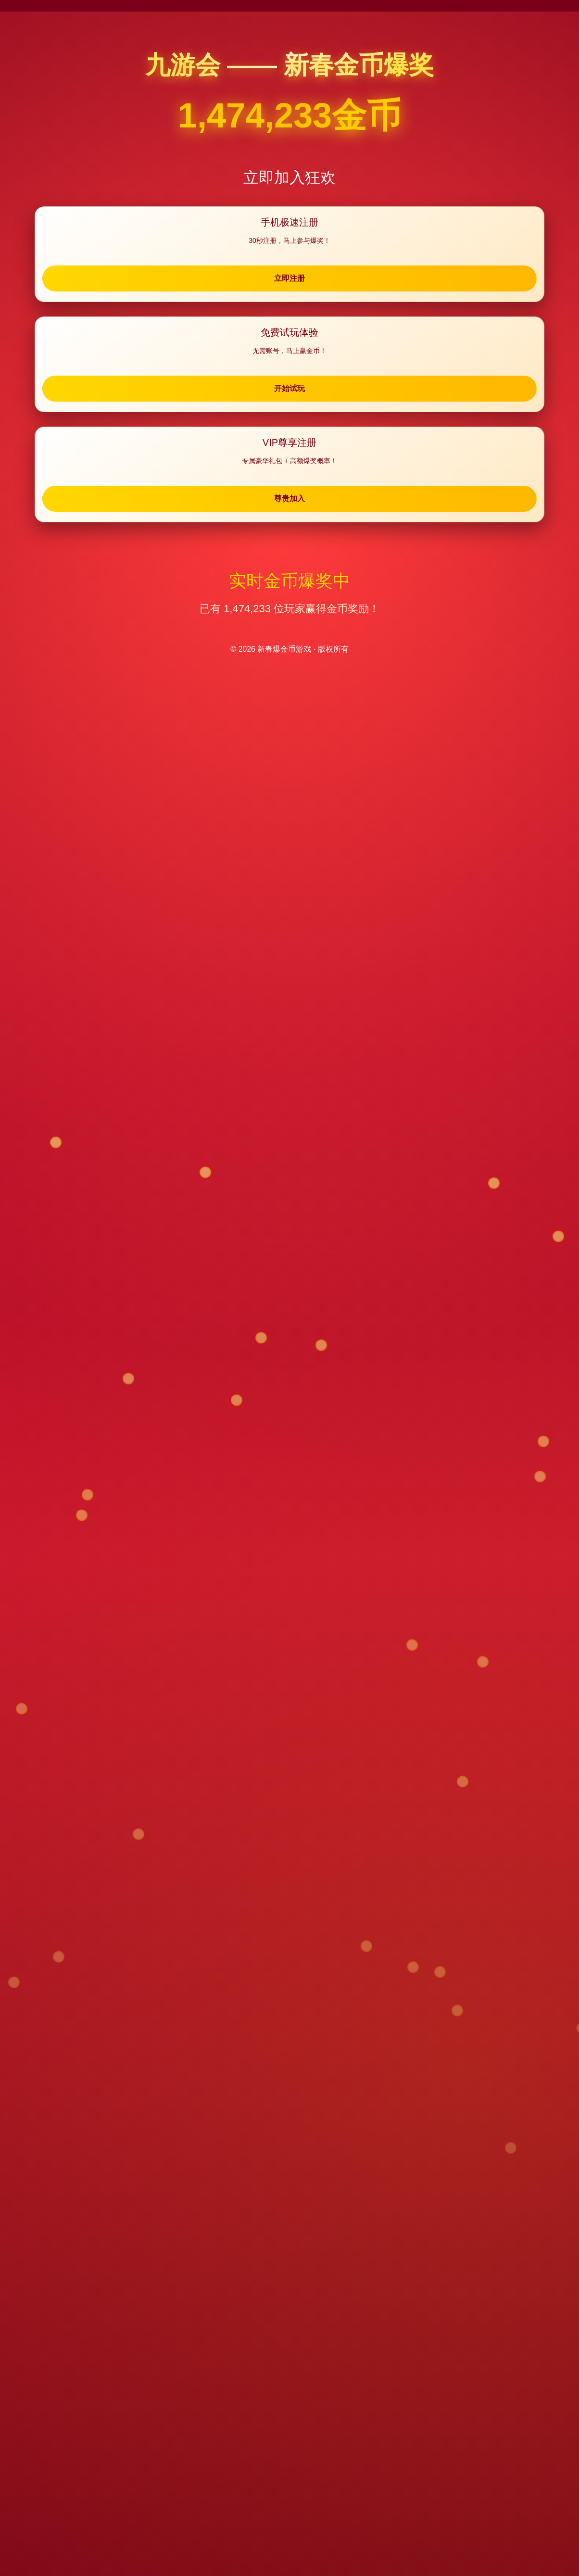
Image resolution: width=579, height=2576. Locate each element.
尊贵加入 (448, 285)
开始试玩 (289, 285)
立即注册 (130, 285)
